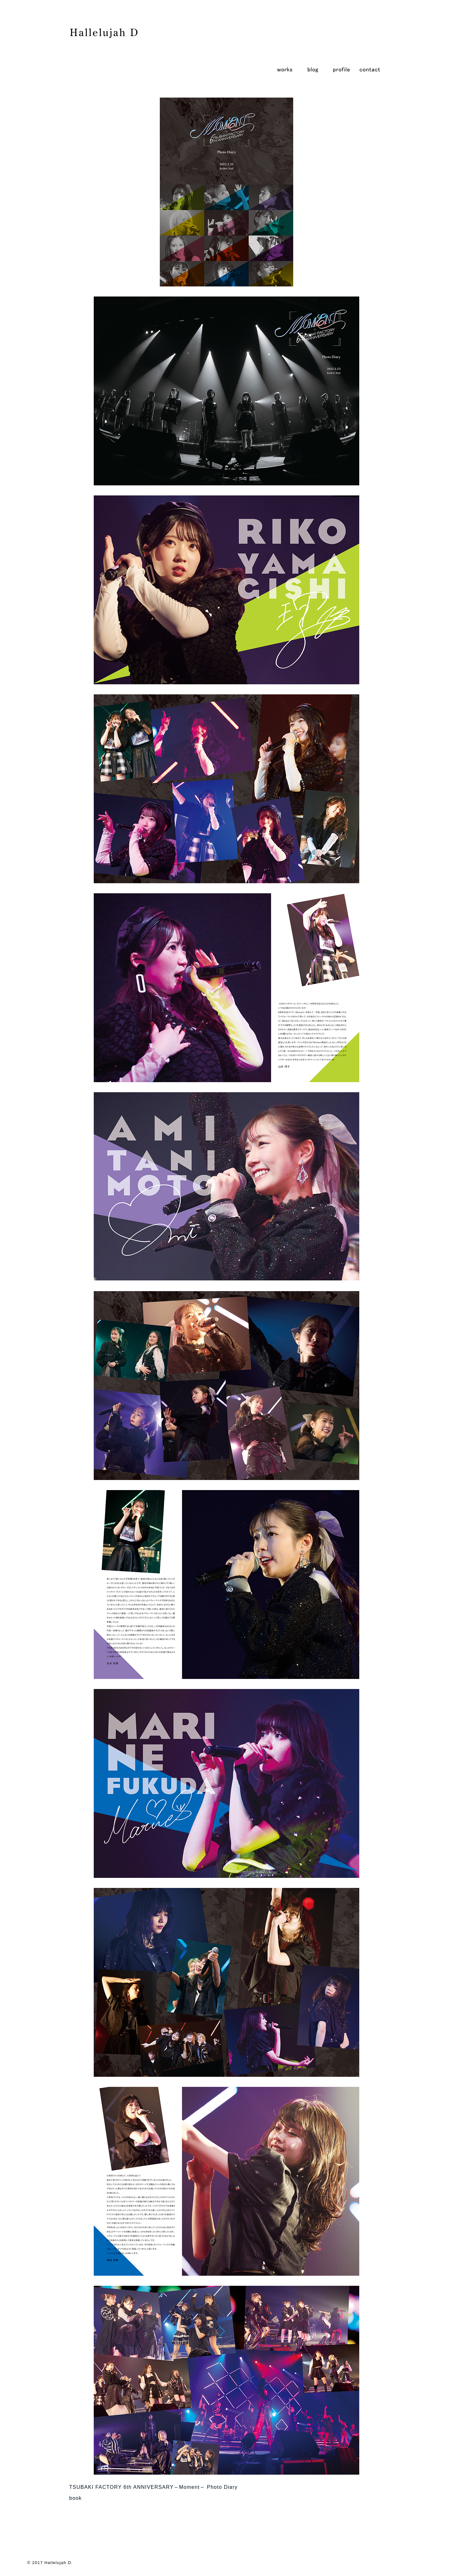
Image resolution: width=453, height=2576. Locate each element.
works (285, 69)
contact (369, 69)
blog (313, 69)
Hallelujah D (57, 2562)
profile (341, 69)
